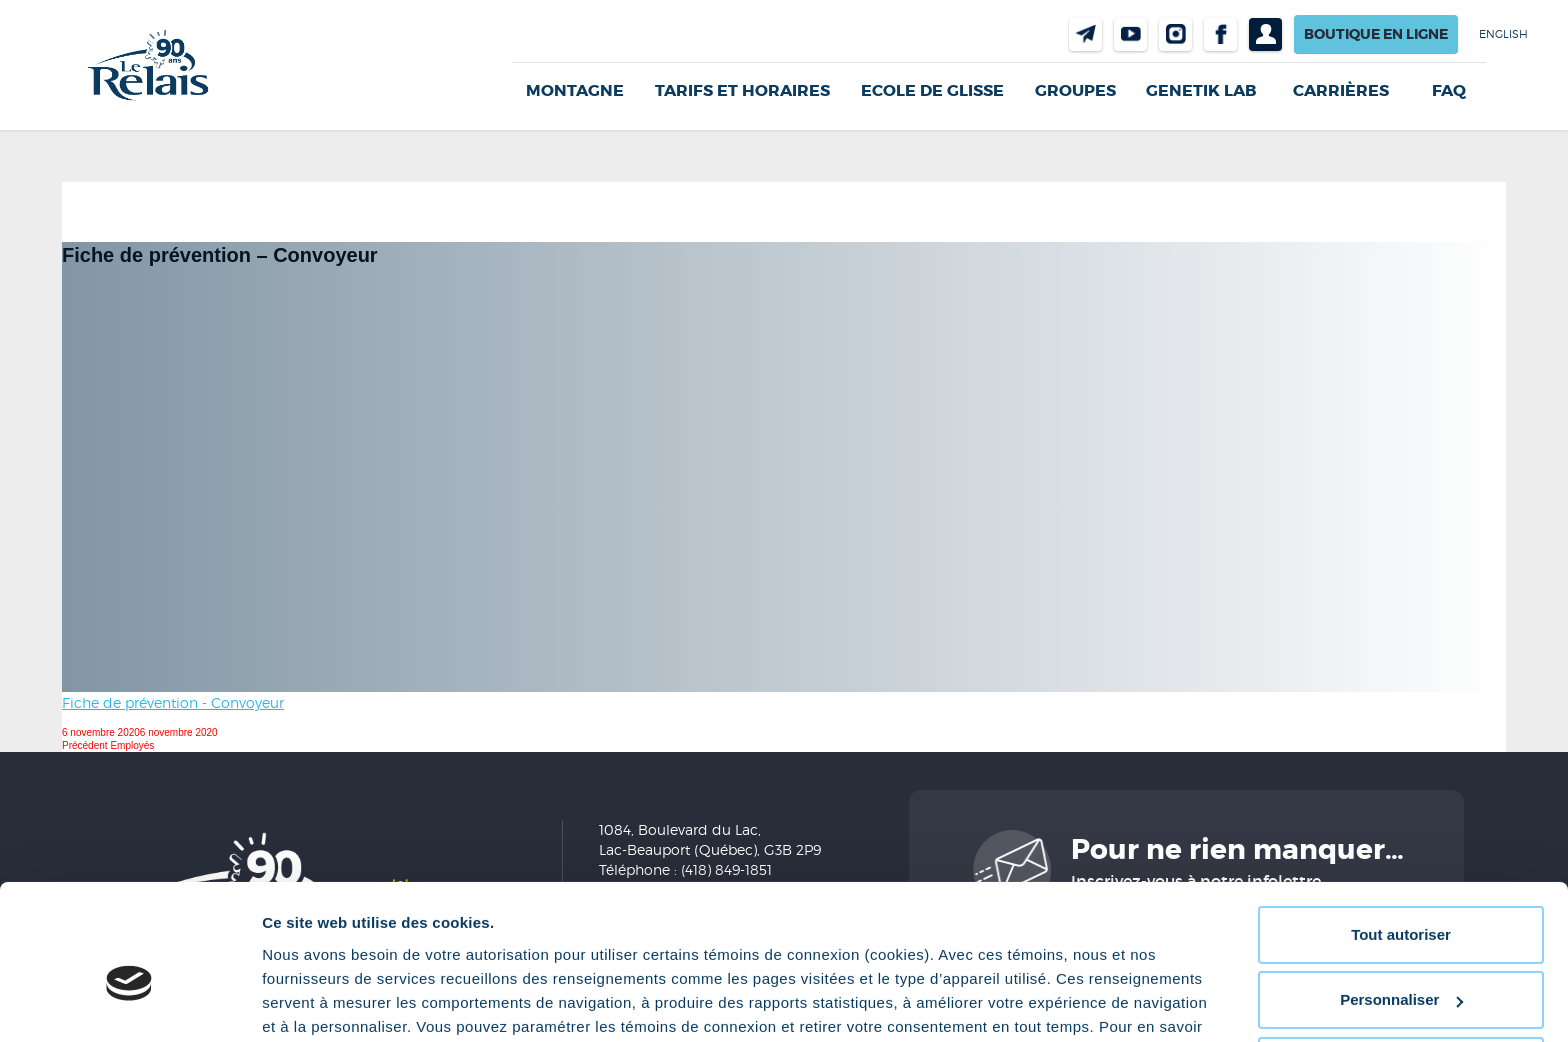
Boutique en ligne (1376, 34)
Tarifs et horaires (742, 90)
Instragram (1175, 34)
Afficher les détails (329, 1002)
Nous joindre (1085, 34)
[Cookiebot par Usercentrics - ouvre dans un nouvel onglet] (129, 1003)
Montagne (575, 90)
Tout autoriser (1401, 831)
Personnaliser (1401, 896)
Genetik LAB (1201, 90)
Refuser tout (1401, 962)
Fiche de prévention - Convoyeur (173, 702)
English (1503, 34)
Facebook (1220, 34)
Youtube (1130, 34)
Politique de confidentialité (875, 947)
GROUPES (1075, 90)
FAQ (1449, 91)
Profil (1265, 34)
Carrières (1341, 91)
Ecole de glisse (932, 90)
